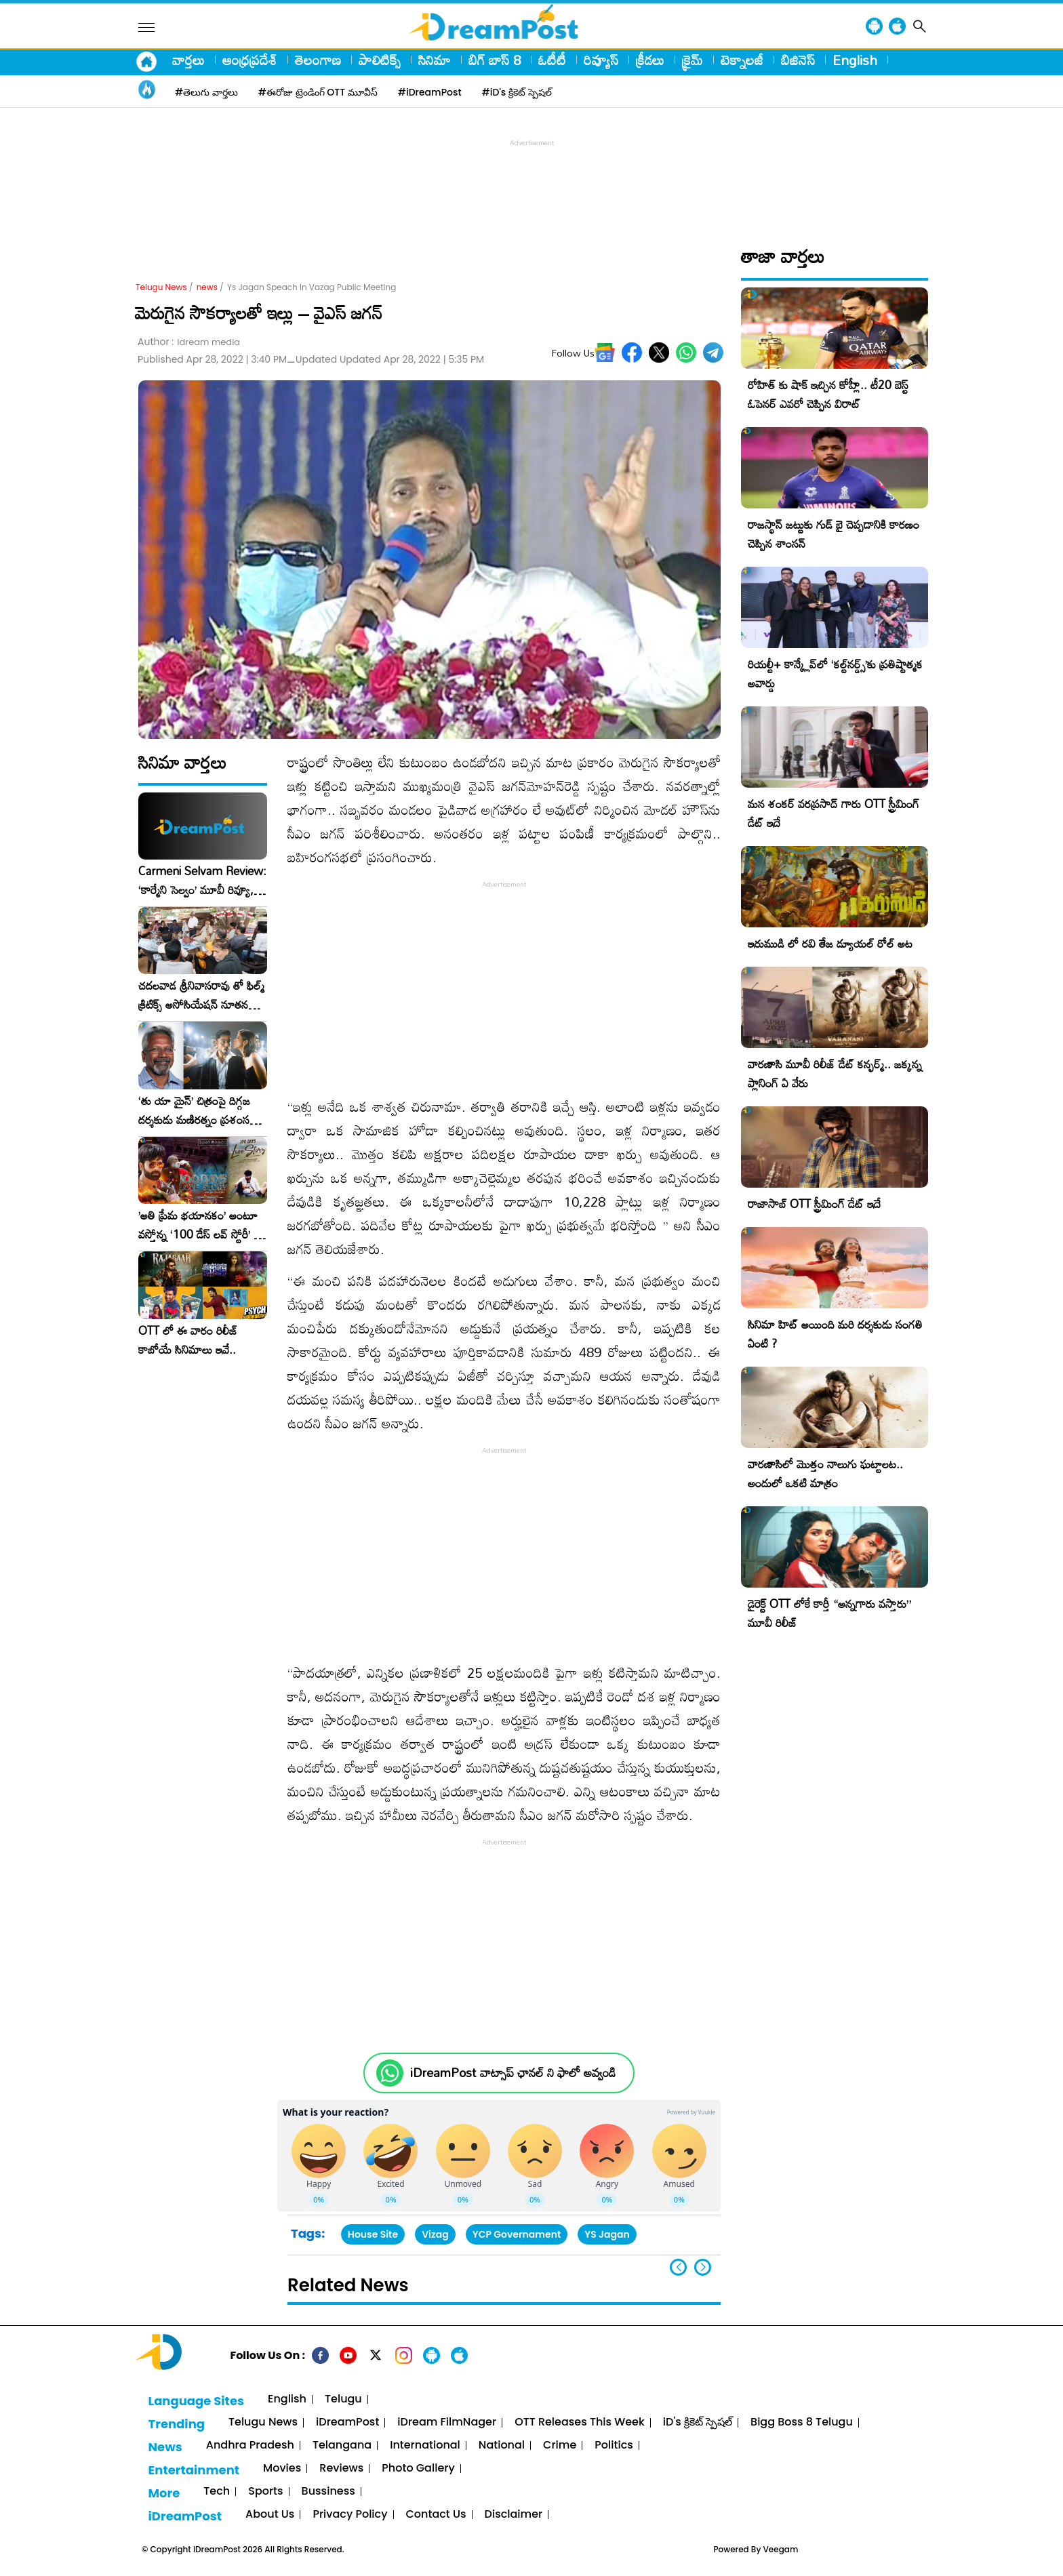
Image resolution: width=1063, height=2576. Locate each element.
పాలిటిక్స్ (380, 60)
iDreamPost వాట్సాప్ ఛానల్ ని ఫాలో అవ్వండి (513, 2072)
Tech (216, 2491)
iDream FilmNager (446, 2422)
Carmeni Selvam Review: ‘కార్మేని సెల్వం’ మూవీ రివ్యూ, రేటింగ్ (202, 881)
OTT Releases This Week (580, 2422)
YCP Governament (517, 2234)
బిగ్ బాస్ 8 (494, 60)
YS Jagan (606, 2234)
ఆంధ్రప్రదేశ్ (249, 60)
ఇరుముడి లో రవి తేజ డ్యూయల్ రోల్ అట (830, 943)
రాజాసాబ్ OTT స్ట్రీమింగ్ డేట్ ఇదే (814, 1203)
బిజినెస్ (798, 60)
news (207, 287)
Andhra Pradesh (250, 2445)
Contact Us (436, 2514)
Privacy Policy (350, 2514)
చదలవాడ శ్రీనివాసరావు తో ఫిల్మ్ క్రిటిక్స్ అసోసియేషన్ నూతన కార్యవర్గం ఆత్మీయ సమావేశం (201, 995)
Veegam (781, 2549)
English (855, 60)
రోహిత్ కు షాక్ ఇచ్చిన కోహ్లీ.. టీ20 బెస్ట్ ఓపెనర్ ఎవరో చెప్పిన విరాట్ (828, 394)
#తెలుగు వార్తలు (206, 92)
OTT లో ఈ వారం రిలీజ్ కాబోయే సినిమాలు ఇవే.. (188, 1340)
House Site (373, 2234)
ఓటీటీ (552, 60)
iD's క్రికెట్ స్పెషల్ (697, 2422)
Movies (282, 2468)
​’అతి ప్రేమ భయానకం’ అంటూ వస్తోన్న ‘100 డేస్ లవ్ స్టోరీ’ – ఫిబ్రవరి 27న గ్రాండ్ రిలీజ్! (200, 1225)
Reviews (341, 2468)
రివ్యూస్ (601, 60)
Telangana (342, 2445)
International (425, 2445)
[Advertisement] (531, 180)
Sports (265, 2491)
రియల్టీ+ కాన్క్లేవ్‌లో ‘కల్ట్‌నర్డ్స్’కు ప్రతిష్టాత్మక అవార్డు (835, 673)
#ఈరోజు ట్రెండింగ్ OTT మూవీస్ (318, 92)
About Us (269, 2514)
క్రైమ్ (692, 60)
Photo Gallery (418, 2468)
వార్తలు (188, 60)
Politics (614, 2445)
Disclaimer (514, 2514)
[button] (702, 2267)
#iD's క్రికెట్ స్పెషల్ (517, 92)
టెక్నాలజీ (742, 60)
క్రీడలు (650, 60)
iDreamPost (347, 2422)
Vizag (435, 2234)
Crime (559, 2445)
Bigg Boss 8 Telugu (801, 2422)
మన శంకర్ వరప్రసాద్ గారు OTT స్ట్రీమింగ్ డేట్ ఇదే (833, 813)
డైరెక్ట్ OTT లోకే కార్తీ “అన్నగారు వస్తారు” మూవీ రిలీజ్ (829, 1613)
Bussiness (328, 2491)
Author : (189, 342)
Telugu (343, 2399)
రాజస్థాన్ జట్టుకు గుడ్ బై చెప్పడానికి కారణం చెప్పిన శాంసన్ (833, 534)
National (502, 2445)
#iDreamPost (430, 92)
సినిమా (434, 60)
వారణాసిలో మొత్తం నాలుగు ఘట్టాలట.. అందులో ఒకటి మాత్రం (825, 1473)
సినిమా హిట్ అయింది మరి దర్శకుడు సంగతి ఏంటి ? (835, 1333)
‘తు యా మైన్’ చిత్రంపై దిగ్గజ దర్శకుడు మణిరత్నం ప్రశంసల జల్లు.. (197, 1110)
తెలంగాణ (318, 60)
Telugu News (161, 287)
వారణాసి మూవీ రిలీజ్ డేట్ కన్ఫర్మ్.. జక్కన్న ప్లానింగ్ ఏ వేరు (835, 1073)
